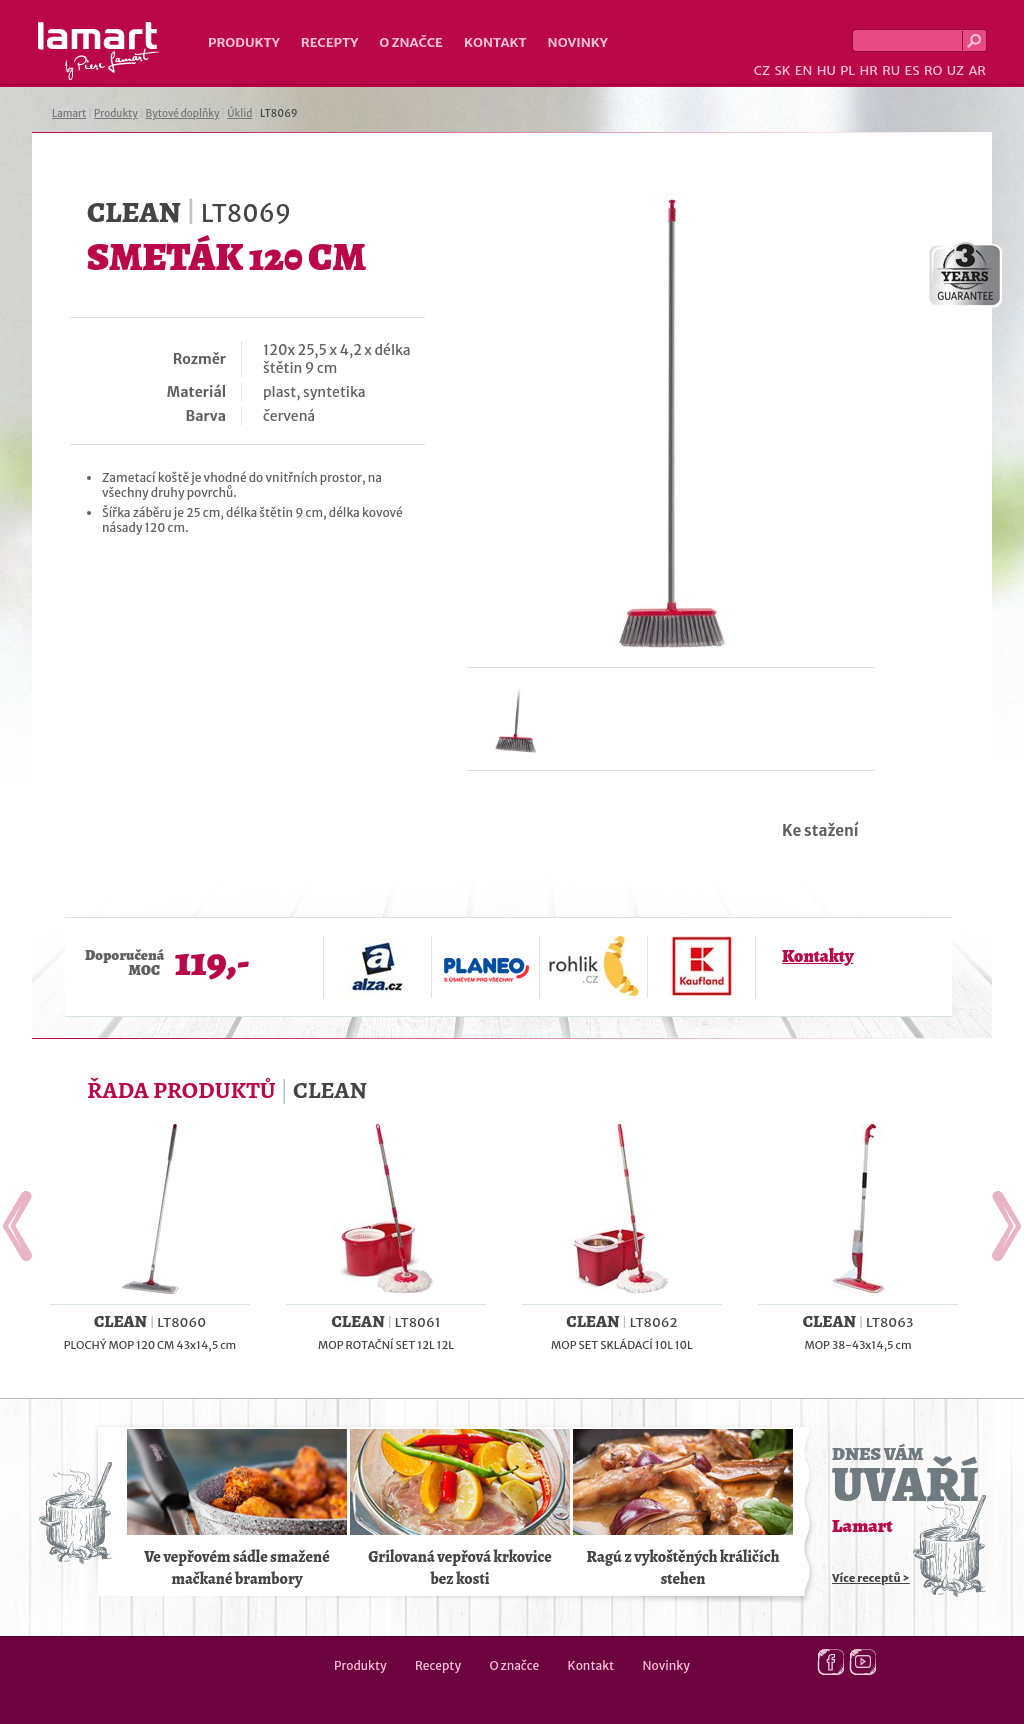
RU (891, 70)
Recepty (329, 42)
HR (868, 70)
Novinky (578, 42)
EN (804, 70)
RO (933, 70)
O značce (411, 42)
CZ (762, 70)
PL (847, 70)
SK (782, 70)
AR (977, 70)
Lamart (98, 51)
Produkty (244, 42)
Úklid (239, 113)
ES (912, 70)
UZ (955, 70)
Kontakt (495, 42)
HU (826, 70)
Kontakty (817, 956)
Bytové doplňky (183, 113)
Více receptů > (871, 1578)
